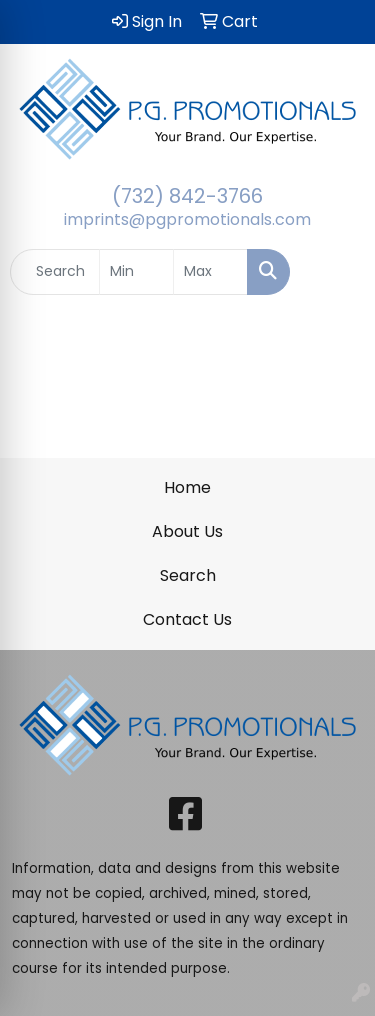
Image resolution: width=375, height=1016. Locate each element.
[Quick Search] (55, 272)
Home (187, 487)
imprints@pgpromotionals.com (187, 219)
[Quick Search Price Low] (136, 272)
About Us (187, 531)
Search (188, 575)
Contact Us (187, 619)
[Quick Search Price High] (210, 272)
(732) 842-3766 (187, 196)
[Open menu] (335, 272)
